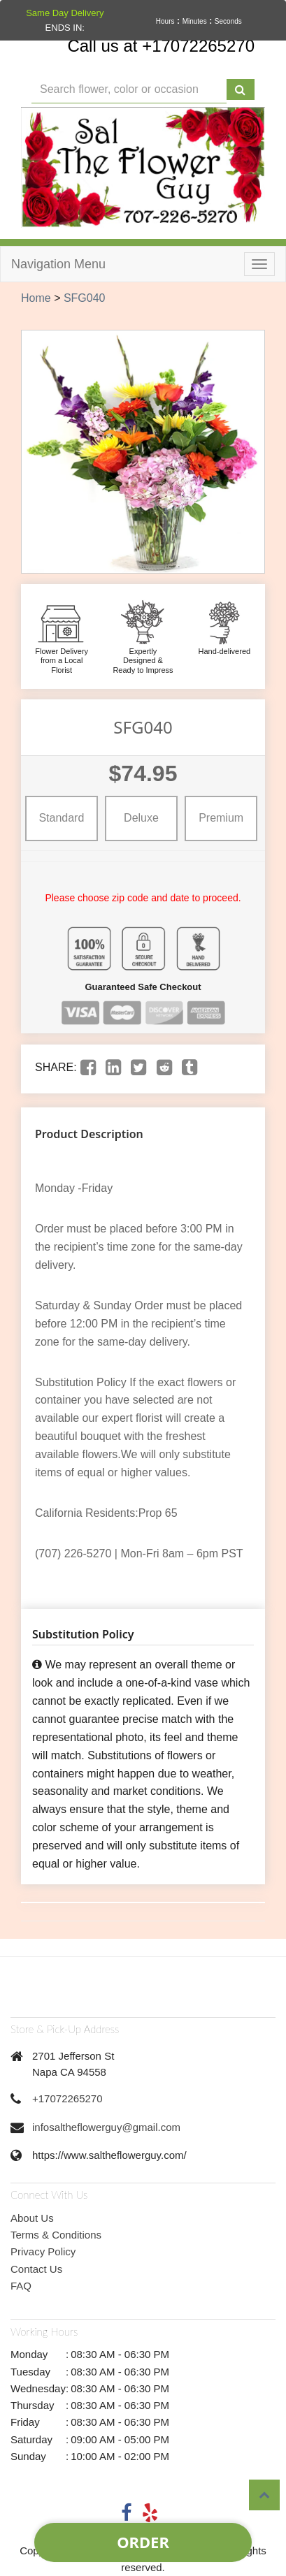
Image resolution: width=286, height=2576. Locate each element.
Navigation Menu (58, 264)
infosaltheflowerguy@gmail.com (106, 2127)
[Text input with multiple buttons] (129, 89)
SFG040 (85, 298)
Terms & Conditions (55, 2235)
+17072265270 (67, 2098)
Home (36, 298)
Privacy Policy (43, 2251)
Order (143, 2541)
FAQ (20, 2286)
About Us (32, 2218)
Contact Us (36, 2269)
